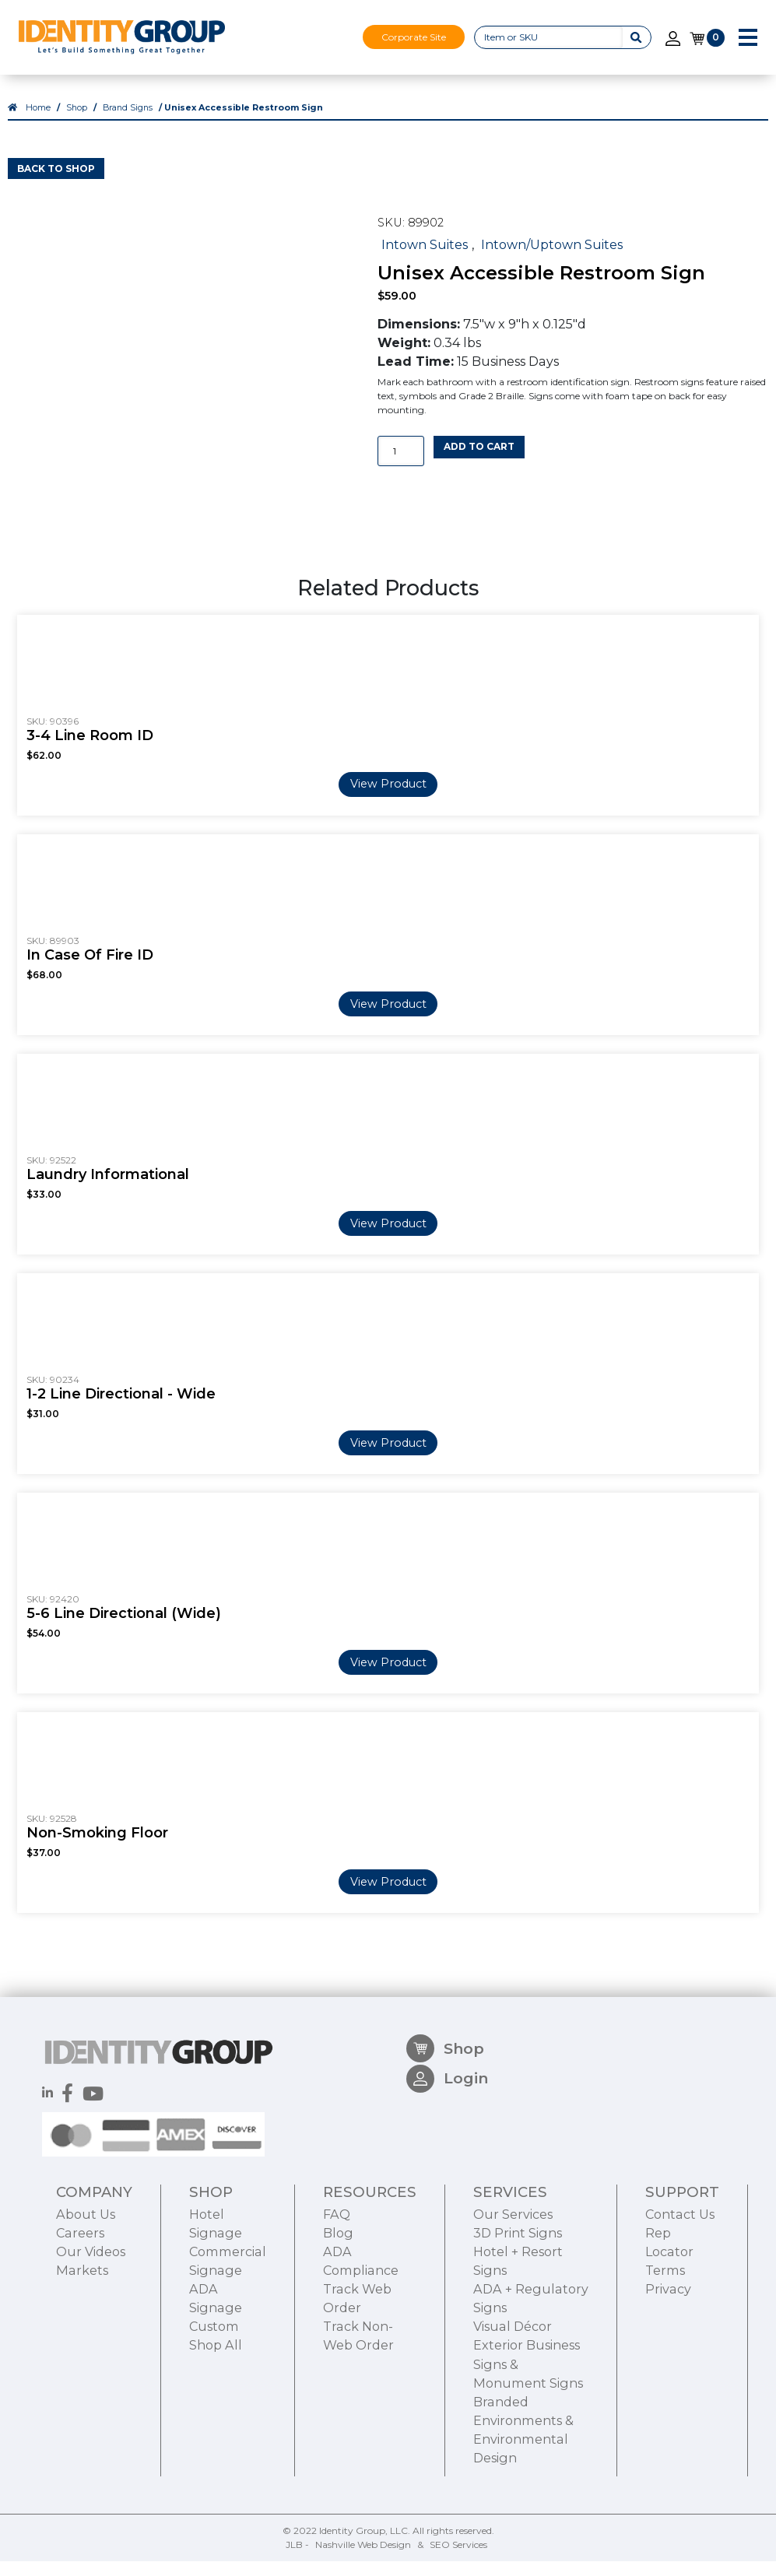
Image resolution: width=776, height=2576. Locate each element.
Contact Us (680, 2303)
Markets (82, 2359)
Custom (214, 2415)
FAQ (336, 2303)
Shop (76, 123)
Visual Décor (512, 2415)
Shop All (215, 2434)
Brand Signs (128, 123)
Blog (338, 2322)
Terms (665, 2359)
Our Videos (90, 2341)
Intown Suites (424, 258)
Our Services (513, 2303)
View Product (388, 798)
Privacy (668, 2378)
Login (447, 2175)
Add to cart (479, 461)
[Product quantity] (400, 466)
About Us (85, 2303)
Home (38, 123)
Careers (80, 2322)
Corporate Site (413, 37)
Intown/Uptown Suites (552, 258)
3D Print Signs (517, 2322)
